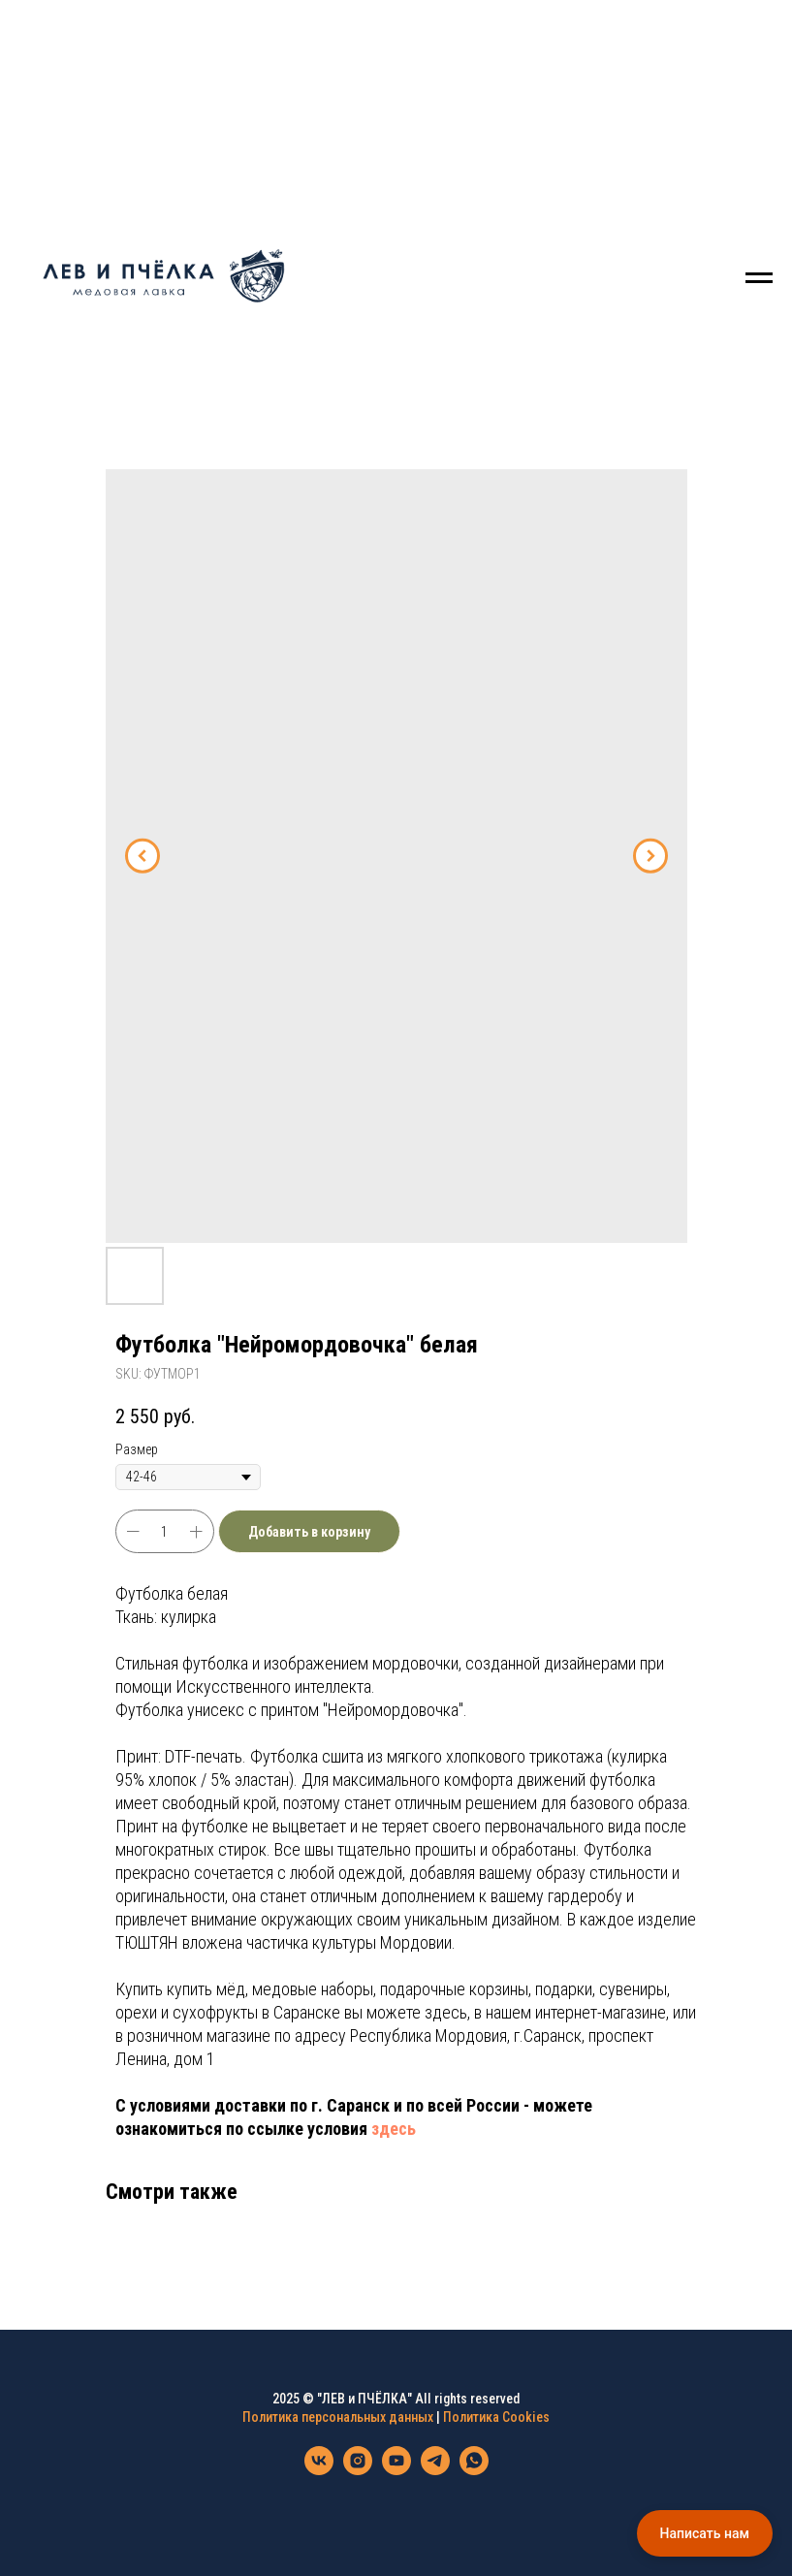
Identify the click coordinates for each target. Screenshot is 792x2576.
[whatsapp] (474, 2470)
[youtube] (396, 2470)
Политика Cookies (496, 2417)
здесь (393, 2128)
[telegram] (435, 2470)
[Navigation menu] (759, 278)
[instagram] (357, 2470)
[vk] (318, 2470)
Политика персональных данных (337, 2417)
